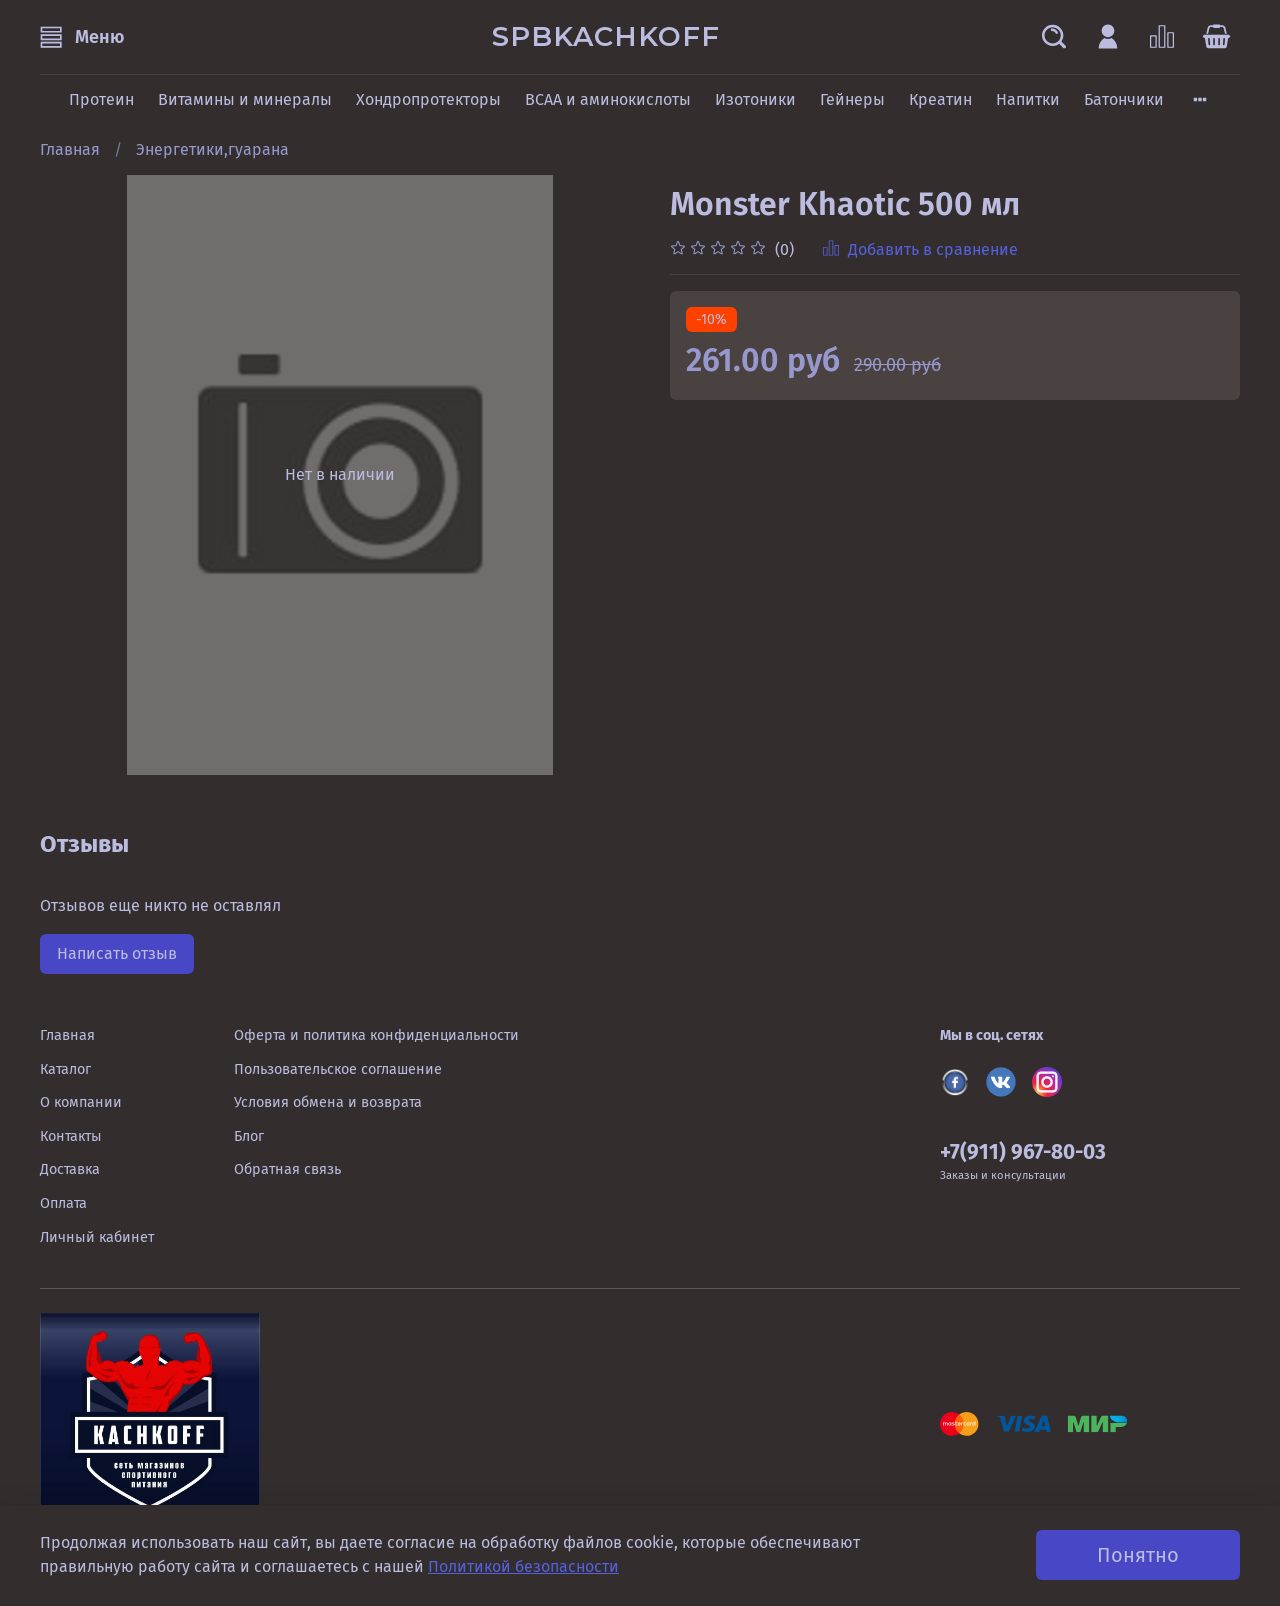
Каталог (65, 1069)
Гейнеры (852, 99)
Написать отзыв (117, 953)
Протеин (101, 99)
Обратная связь (287, 1169)
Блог (249, 1136)
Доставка (70, 1169)
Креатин (940, 99)
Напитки (1028, 99)
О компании (81, 1102)
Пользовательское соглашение (338, 1069)
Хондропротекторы (428, 99)
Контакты (71, 1136)
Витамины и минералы (245, 99)
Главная (70, 149)
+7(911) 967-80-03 (1023, 1152)
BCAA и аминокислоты (608, 99)
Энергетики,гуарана (212, 149)
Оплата (63, 1203)
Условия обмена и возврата (328, 1102)
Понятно (1138, 1555)
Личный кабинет (97, 1237)
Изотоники (755, 99)
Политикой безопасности (523, 1566)
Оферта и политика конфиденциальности (376, 1035)
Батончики (1124, 99)
